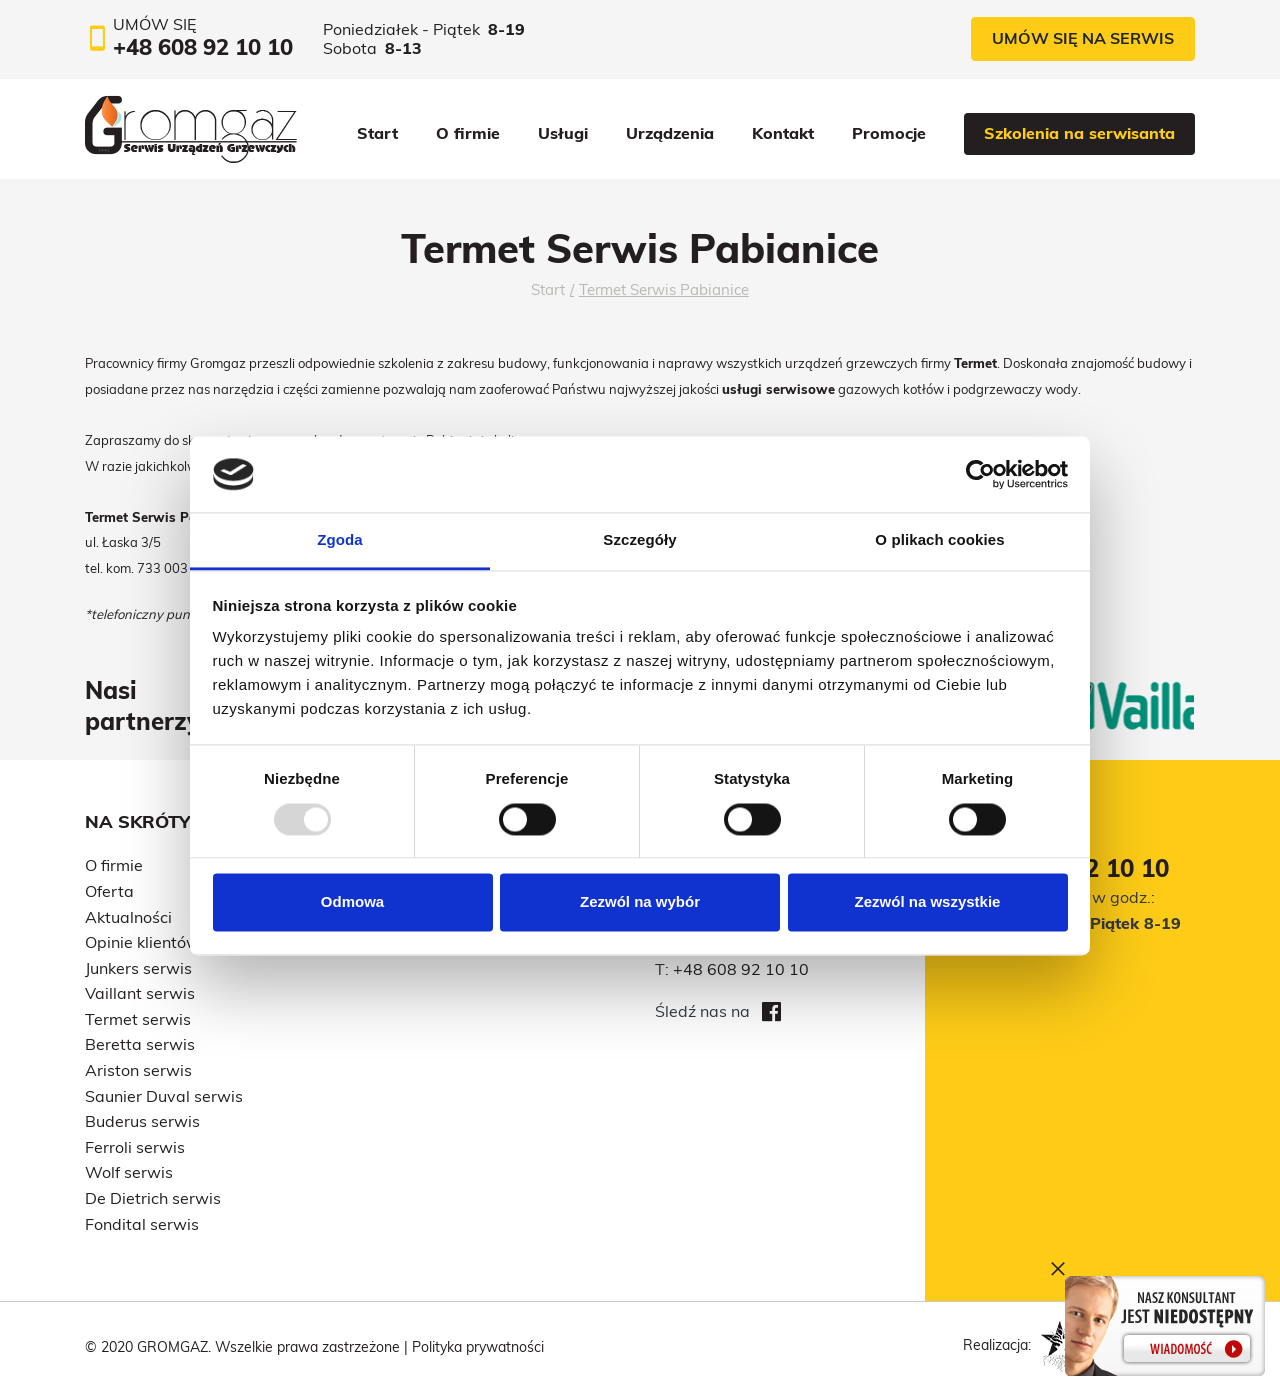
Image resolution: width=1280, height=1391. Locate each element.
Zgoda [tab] (340, 540)
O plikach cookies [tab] (939, 540)
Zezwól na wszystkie (928, 902)
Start (377, 133)
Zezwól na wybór (640, 902)
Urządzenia (670, 133)
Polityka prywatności (478, 1347)
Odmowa (352, 902)
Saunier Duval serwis (164, 1096)
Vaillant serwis (140, 993)
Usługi (563, 133)
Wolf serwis (129, 1172)
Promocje (889, 133)
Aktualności (128, 917)
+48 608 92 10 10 (741, 969)
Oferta (109, 891)
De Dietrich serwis (153, 1198)
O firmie (468, 133)
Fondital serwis (142, 1224)
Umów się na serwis (1083, 38)
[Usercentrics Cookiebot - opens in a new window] (980, 474)
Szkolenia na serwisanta (1079, 133)
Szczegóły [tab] (639, 540)
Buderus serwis (142, 1121)
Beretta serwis (140, 1044)
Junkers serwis (138, 968)
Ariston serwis (138, 1070)
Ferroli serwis (135, 1147)
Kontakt (783, 133)
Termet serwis (138, 1019)
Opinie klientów (142, 942)
